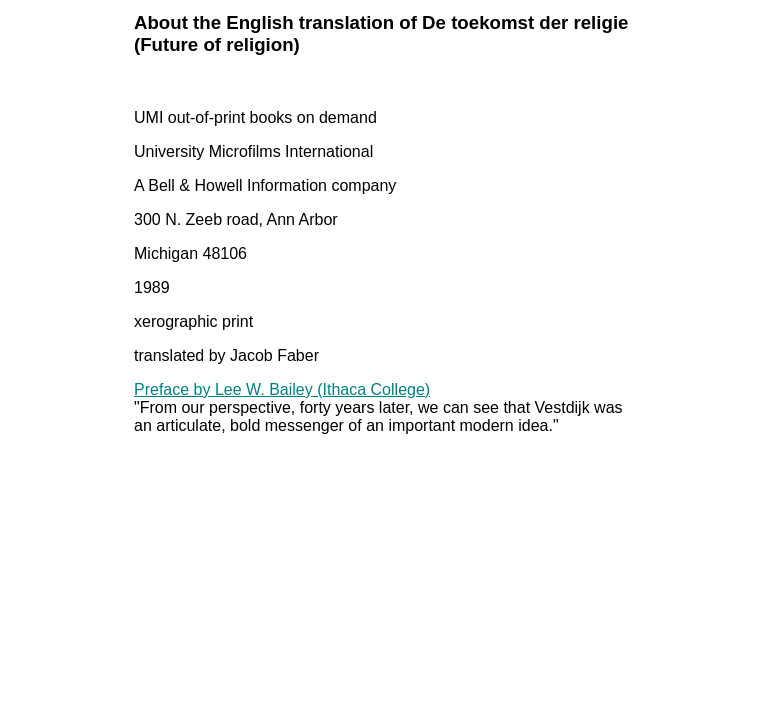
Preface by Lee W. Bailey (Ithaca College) (282, 389)
